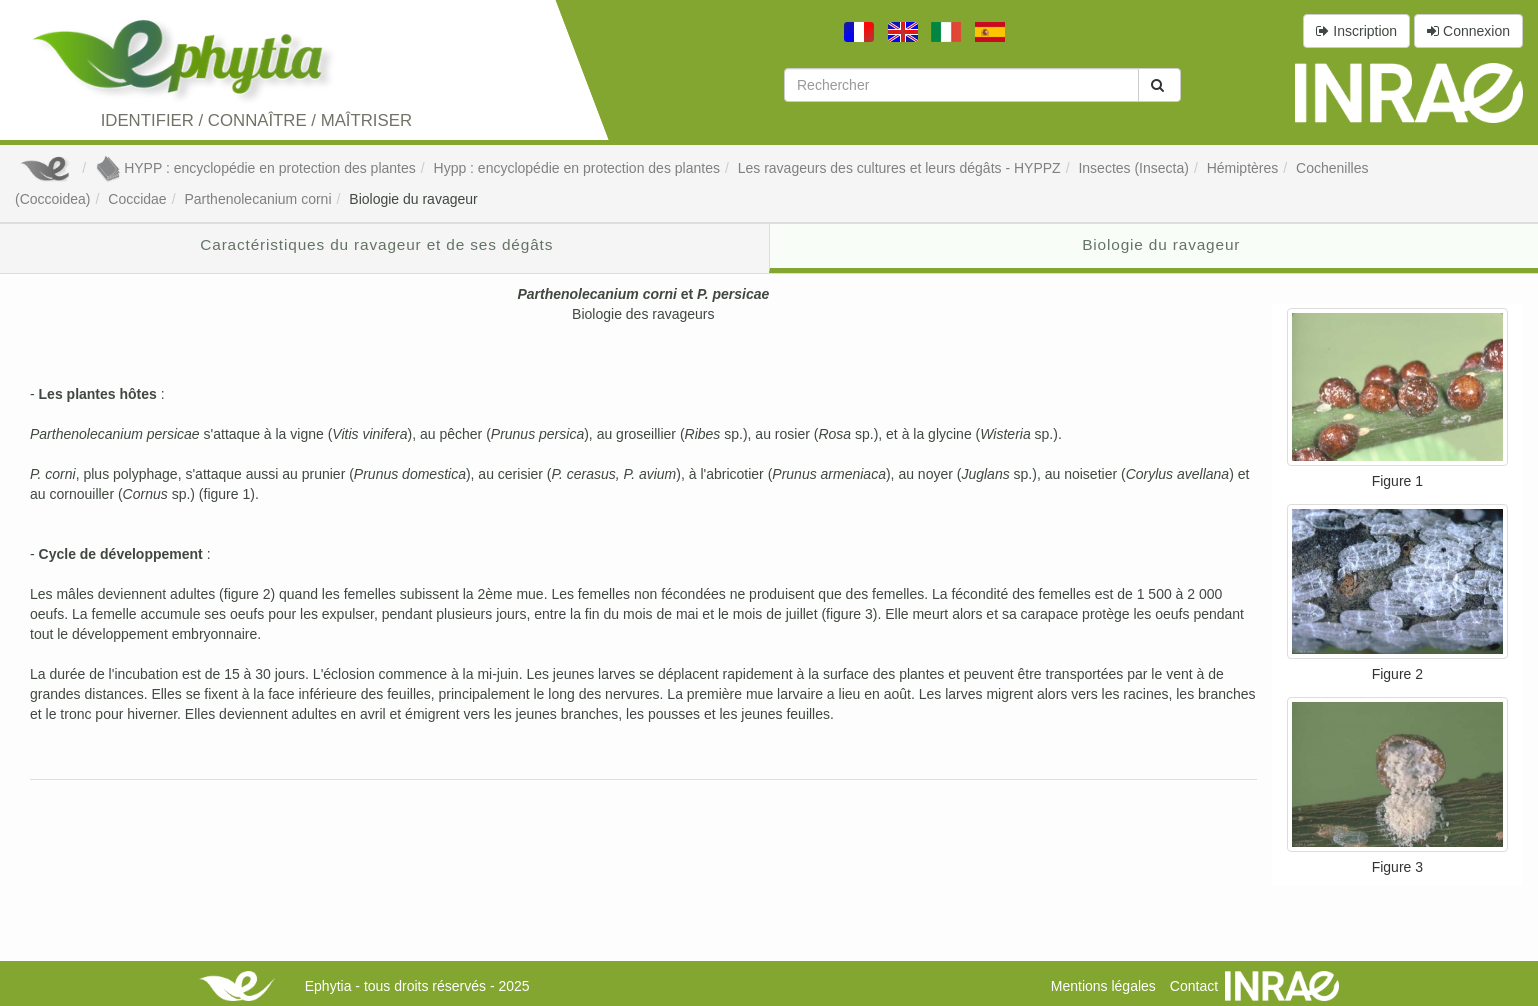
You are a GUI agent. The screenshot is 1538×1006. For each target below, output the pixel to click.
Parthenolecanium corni (257, 199)
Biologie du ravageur (413, 199)
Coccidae (137, 199)
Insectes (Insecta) (1133, 168)
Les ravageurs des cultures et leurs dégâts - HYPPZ (899, 168)
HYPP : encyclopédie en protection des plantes (255, 168)
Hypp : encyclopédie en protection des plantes (577, 168)
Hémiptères (1243, 168)
